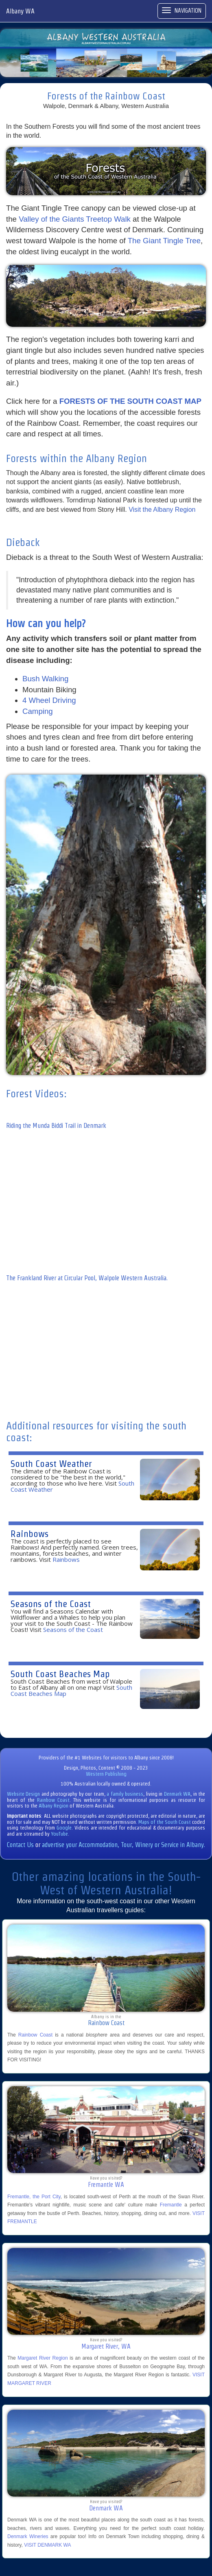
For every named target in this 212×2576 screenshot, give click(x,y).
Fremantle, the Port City (34, 2197)
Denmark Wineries (27, 2536)
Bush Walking (45, 678)
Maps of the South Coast (164, 1822)
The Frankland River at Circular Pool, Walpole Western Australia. (87, 1278)
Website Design (23, 1794)
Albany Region (53, 1806)
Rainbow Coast (53, 1800)
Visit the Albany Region (162, 509)
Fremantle (171, 2205)
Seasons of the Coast (51, 1603)
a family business (125, 1794)
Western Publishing (106, 1774)
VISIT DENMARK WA (47, 2545)
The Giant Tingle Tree (164, 240)
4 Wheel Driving (49, 700)
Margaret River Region (42, 2358)
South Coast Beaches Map (60, 1674)
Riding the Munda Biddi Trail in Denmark (56, 1125)
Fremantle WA (106, 2184)
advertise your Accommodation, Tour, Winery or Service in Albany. (123, 1844)
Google (64, 1828)
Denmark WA (177, 1794)
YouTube (59, 1834)
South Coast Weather (51, 1463)
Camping (37, 711)
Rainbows (29, 1533)
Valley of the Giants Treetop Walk (75, 219)
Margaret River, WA (106, 2346)
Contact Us (20, 1844)
